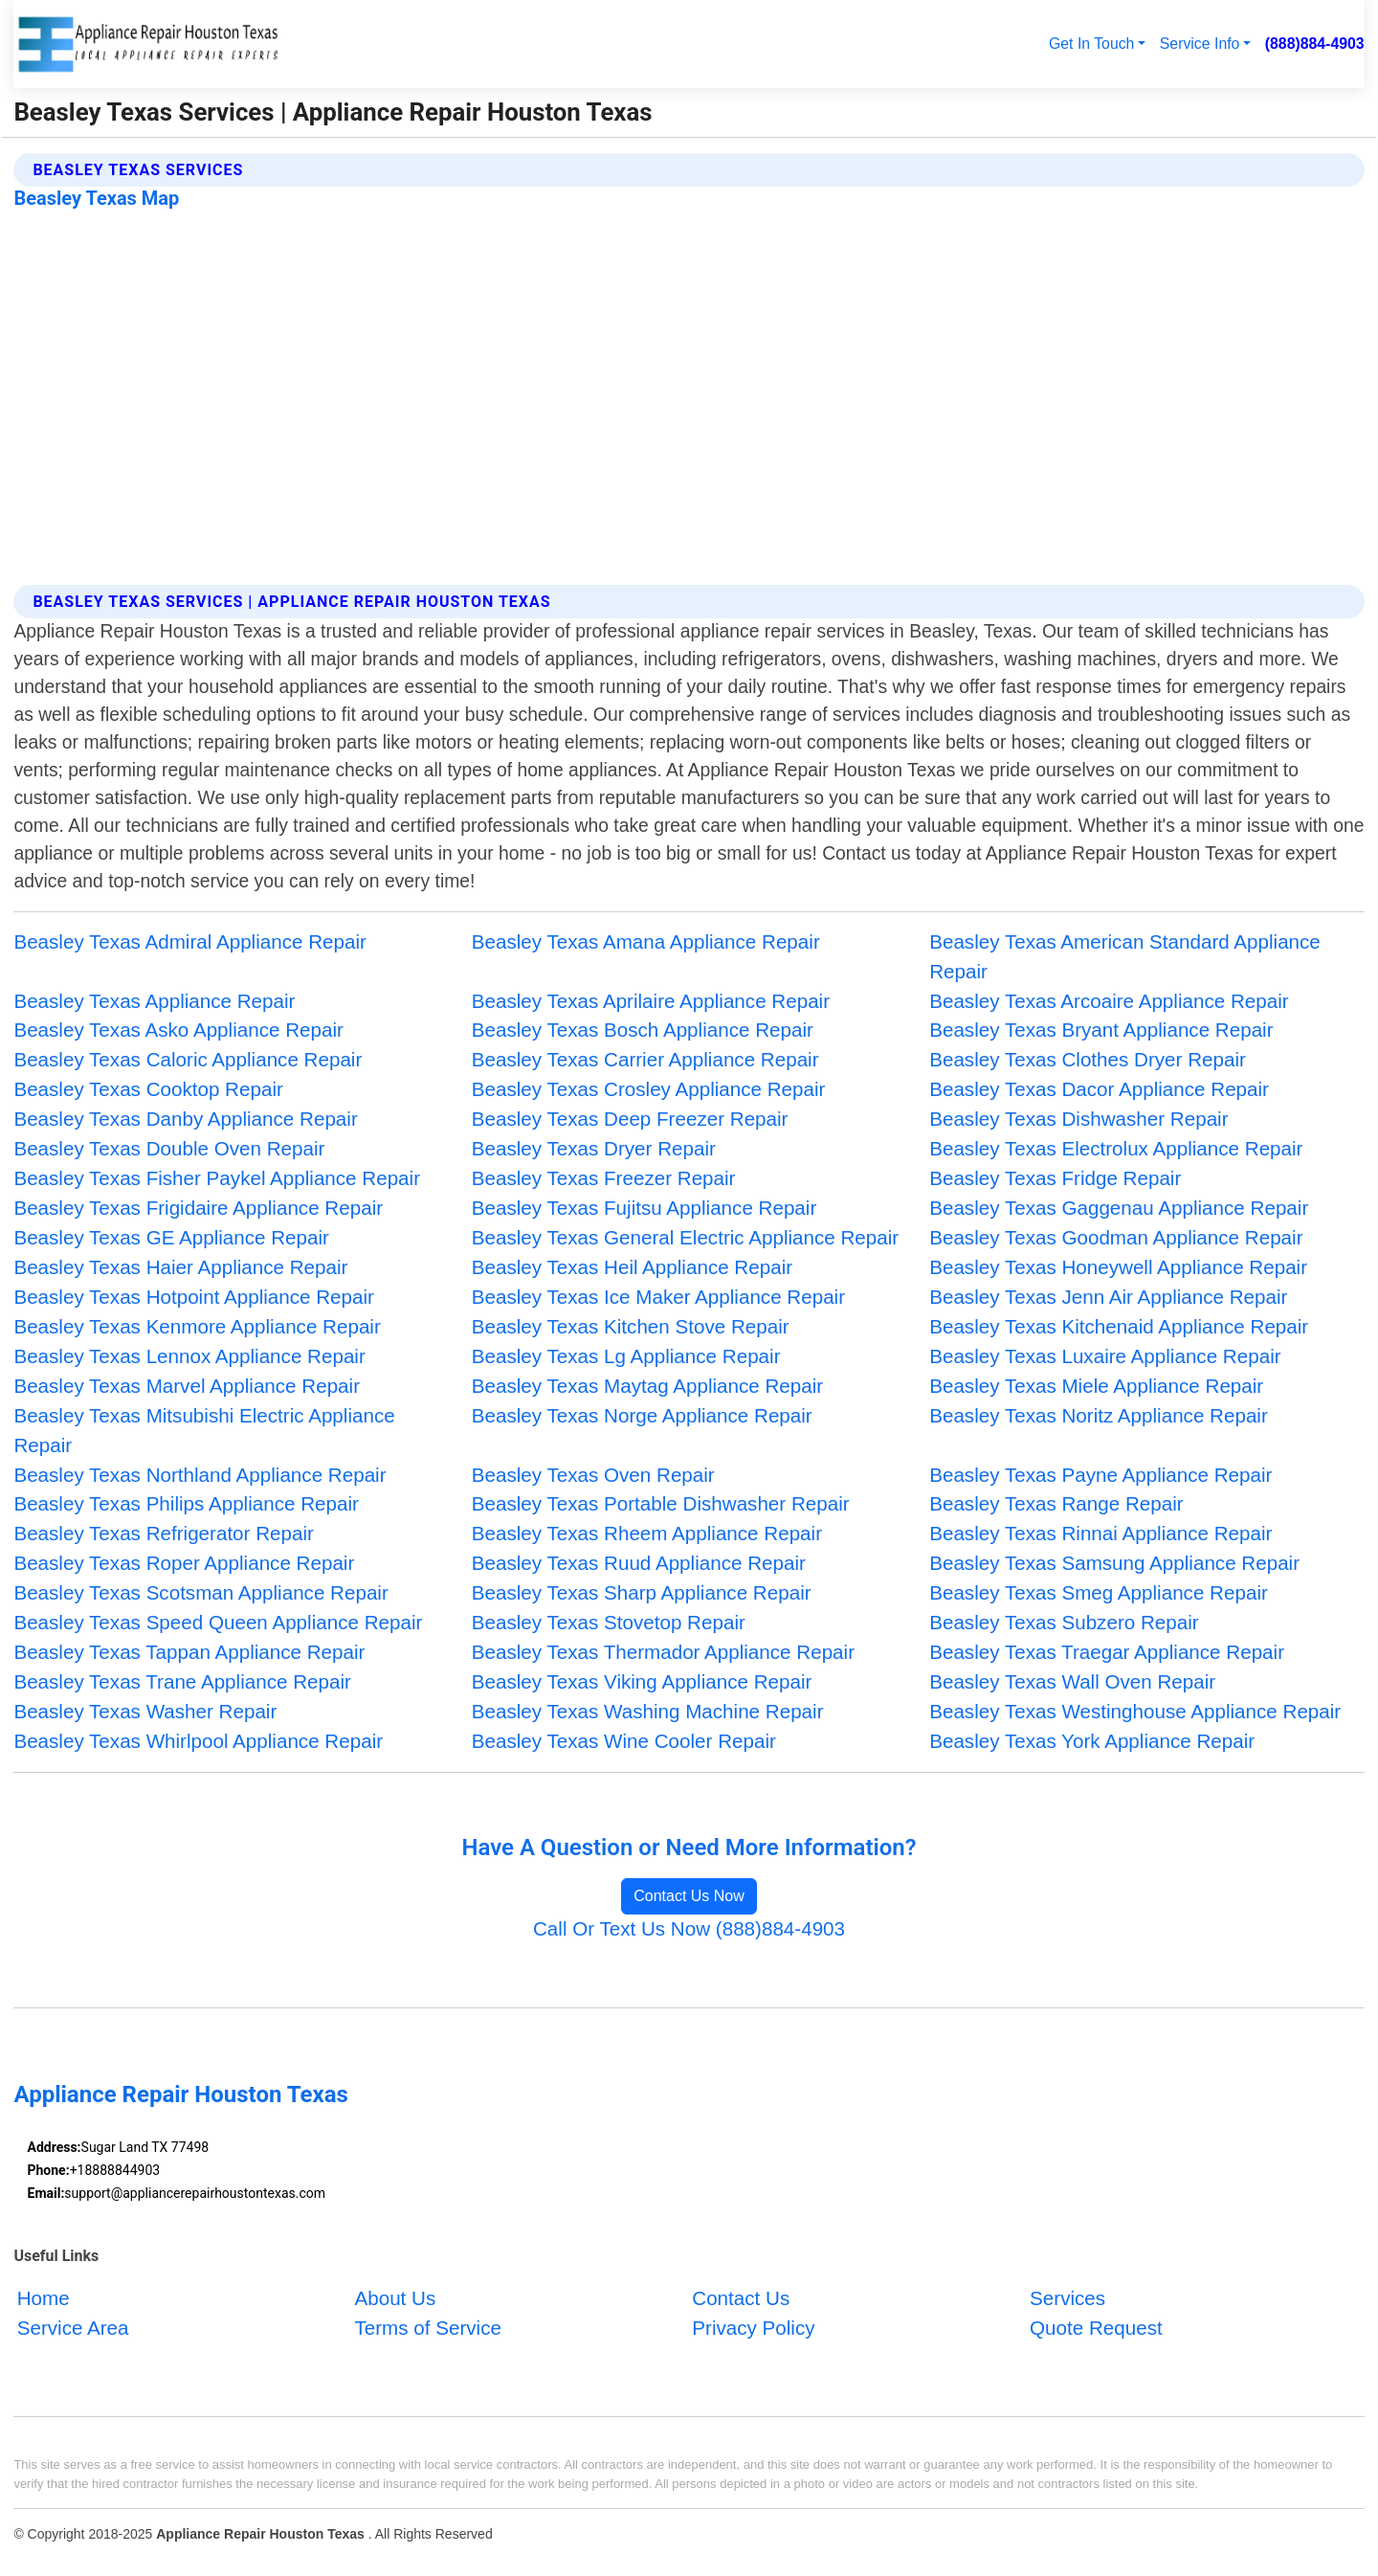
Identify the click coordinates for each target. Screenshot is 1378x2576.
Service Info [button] (1200, 43)
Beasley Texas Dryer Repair (594, 1148)
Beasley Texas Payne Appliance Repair (1100, 1475)
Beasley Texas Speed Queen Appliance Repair (217, 1622)
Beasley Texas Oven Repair (593, 1475)
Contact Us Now (689, 1896)
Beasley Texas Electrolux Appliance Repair (1115, 1148)
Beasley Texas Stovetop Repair (608, 1622)
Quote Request (1096, 2328)
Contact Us (740, 2298)
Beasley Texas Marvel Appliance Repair (186, 1386)
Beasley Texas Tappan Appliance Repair (189, 1652)
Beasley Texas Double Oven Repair (168, 1148)
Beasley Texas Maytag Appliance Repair (647, 1386)
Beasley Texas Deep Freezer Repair (630, 1119)
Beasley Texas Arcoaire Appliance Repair (1108, 1001)
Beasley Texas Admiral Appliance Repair (190, 941)
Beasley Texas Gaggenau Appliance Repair (1118, 1208)
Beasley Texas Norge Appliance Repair (642, 1415)
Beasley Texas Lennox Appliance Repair (189, 1356)
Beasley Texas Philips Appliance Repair (186, 1503)
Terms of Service (427, 2328)
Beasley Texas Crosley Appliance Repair (649, 1089)
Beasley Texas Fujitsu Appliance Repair (644, 1208)
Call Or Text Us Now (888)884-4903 (689, 1928)
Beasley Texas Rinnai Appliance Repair (1100, 1533)
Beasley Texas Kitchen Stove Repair (630, 1326)
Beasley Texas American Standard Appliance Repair (1125, 956)
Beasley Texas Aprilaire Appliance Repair (651, 1001)
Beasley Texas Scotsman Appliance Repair (200, 1592)
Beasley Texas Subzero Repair (1063, 1622)
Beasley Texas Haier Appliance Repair (180, 1267)
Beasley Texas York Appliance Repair (1092, 1741)
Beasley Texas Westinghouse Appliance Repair (1135, 1711)
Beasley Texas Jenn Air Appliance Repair (1108, 1297)
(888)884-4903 (1315, 43)
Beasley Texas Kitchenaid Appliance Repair (1118, 1326)
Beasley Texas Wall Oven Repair (1072, 1681)
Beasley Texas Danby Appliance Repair (185, 1119)
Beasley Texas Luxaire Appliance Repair (1104, 1356)
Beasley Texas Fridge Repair (1055, 1178)
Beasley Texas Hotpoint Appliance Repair (193, 1297)
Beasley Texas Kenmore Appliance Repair (196, 1326)
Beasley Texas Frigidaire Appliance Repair (198, 1208)
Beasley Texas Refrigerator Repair (163, 1533)
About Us (394, 2298)
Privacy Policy (753, 2328)
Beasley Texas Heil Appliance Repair (632, 1267)
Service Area (73, 2328)
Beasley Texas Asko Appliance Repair (178, 1030)
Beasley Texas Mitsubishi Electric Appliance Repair (203, 1430)
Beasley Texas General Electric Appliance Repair (685, 1237)
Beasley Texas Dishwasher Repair (1078, 1119)
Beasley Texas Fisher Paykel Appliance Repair (216, 1178)
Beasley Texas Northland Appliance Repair (199, 1475)
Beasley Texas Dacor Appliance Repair (1099, 1089)
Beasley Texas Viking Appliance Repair (642, 1681)
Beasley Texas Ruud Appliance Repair (639, 1563)
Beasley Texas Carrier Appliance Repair (645, 1059)
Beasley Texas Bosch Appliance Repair (642, 1030)
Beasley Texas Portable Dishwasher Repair (661, 1503)
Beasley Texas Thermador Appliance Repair (663, 1652)
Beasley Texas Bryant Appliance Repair (1101, 1030)
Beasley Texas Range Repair (1056, 1503)
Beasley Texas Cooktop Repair (147, 1089)
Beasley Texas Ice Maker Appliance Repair (658, 1297)
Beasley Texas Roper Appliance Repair (183, 1563)
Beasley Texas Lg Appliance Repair (626, 1356)
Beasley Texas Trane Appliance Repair (181, 1681)
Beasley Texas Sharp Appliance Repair (641, 1592)
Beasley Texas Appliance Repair (154, 1001)
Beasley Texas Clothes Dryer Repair (1087, 1059)
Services (1067, 2298)
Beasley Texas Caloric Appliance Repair (187, 1059)
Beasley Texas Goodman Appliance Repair (1115, 1237)
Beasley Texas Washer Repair (145, 1711)
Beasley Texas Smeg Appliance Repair (1098, 1592)
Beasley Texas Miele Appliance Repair (1096, 1386)
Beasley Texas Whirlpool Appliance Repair (198, 1741)
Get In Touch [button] (1091, 43)
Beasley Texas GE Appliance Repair (171, 1237)
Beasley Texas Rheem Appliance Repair (647, 1533)
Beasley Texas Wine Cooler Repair (624, 1741)
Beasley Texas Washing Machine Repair (648, 1711)
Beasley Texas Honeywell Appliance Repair (1118, 1267)
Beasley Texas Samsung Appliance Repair (1114, 1563)
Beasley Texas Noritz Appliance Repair (1098, 1415)
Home (43, 2298)
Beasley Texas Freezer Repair (604, 1178)
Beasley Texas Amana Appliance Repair (646, 941)
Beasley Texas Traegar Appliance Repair (1106, 1652)
